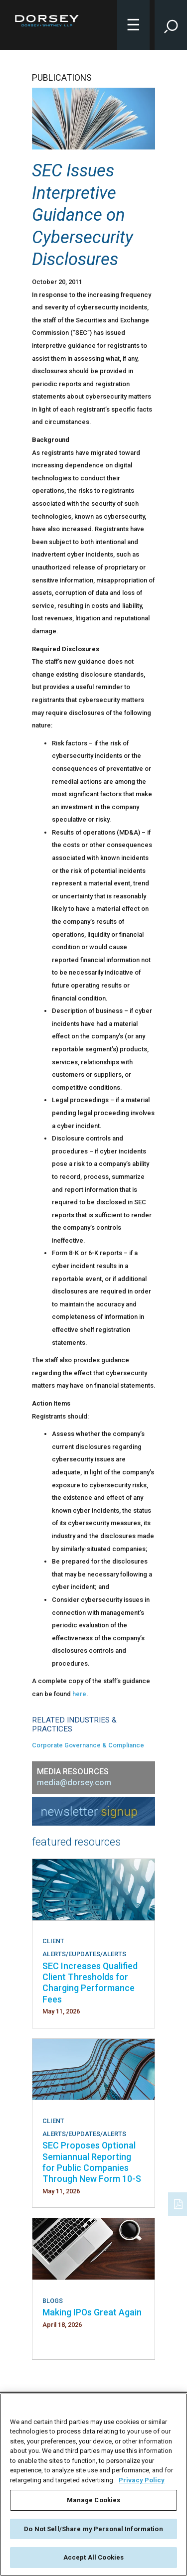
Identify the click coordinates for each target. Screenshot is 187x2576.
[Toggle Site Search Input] (171, 25)
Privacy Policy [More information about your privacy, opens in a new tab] (142, 2480)
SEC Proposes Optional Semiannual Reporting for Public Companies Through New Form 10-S (91, 2162)
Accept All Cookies (93, 2557)
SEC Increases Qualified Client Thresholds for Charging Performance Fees (90, 1982)
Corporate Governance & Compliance (88, 1745)
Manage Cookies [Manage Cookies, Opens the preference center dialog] (94, 2500)
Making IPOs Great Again (92, 2312)
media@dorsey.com (74, 1782)
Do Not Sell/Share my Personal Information (93, 2529)
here (79, 1694)
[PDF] (179, 2203)
